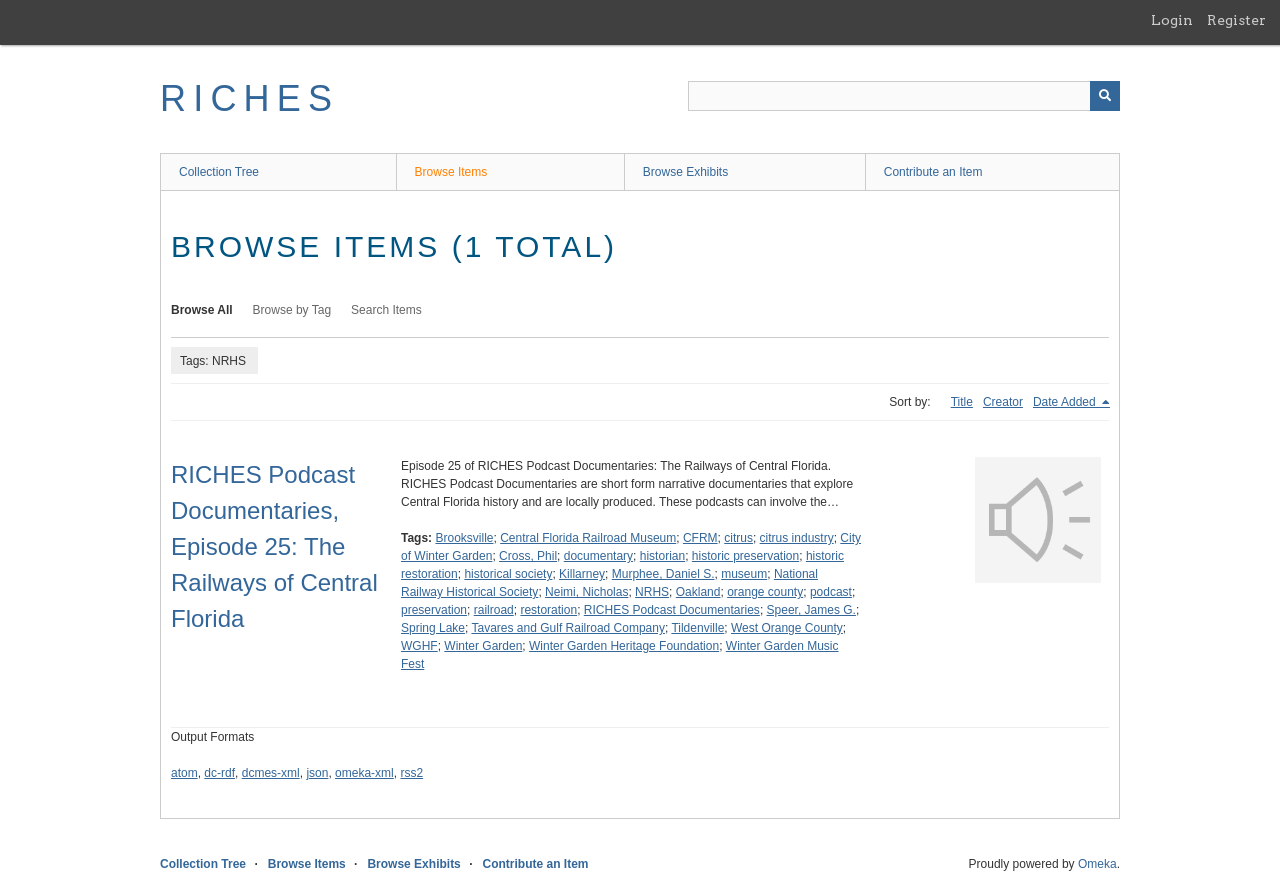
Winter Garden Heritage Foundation (624, 646)
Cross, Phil (528, 556)
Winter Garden (483, 646)
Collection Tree (219, 172)
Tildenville (697, 628)
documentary (598, 556)
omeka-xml (364, 773)
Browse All (202, 310)
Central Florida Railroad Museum (588, 538)
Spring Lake (433, 628)
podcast (831, 592)
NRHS (652, 592)
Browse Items (451, 172)
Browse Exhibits (685, 172)
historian (662, 556)
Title (962, 402)
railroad (494, 610)
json (317, 773)
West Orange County (787, 628)
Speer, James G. (811, 610)
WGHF (419, 646)
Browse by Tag (292, 310)
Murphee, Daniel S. (663, 574)
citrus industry (797, 538)
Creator (1003, 402)
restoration (548, 610)
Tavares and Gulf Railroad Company (568, 628)
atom (184, 773)
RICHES (249, 98)
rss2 (411, 773)
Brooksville (464, 538)
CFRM (700, 538)
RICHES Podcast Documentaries (672, 610)
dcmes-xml (271, 773)
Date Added (1066, 402)
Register (1236, 20)
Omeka (1097, 864)
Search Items (386, 310)
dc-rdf (219, 773)
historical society (508, 574)
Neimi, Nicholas (586, 592)
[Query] (904, 96)
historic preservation (745, 556)
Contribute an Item (933, 172)
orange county (765, 592)
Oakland (698, 592)
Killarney (582, 574)
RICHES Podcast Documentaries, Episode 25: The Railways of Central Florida (274, 546)
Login (1172, 20)
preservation (434, 610)
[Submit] (1105, 96)
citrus (738, 538)
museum (744, 574)
